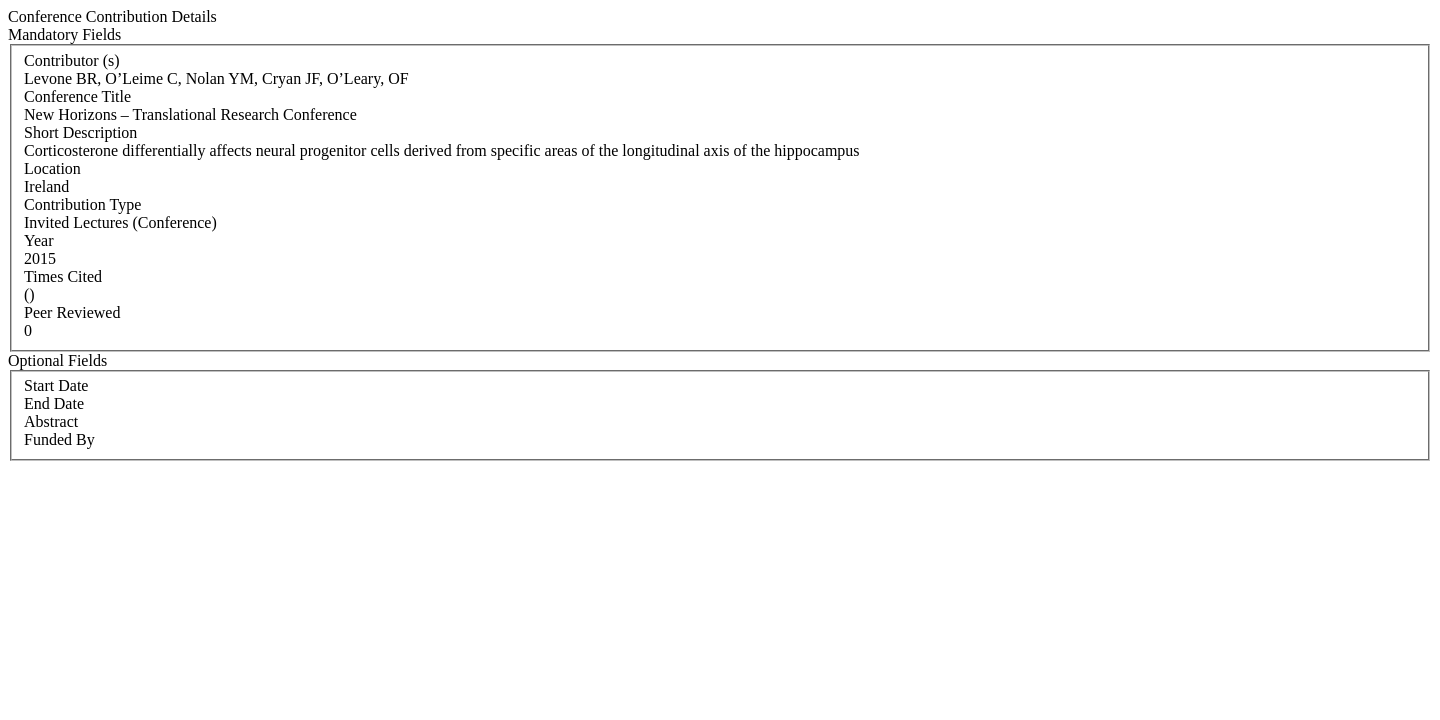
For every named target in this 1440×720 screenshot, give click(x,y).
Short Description (80, 132)
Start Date (56, 385)
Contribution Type (82, 204)
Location (52, 168)
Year (38, 240)
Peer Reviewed (72, 312)
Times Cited (63, 276)
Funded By (59, 439)
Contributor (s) (72, 60)
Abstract (51, 421)
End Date (54, 403)
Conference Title (77, 96)
